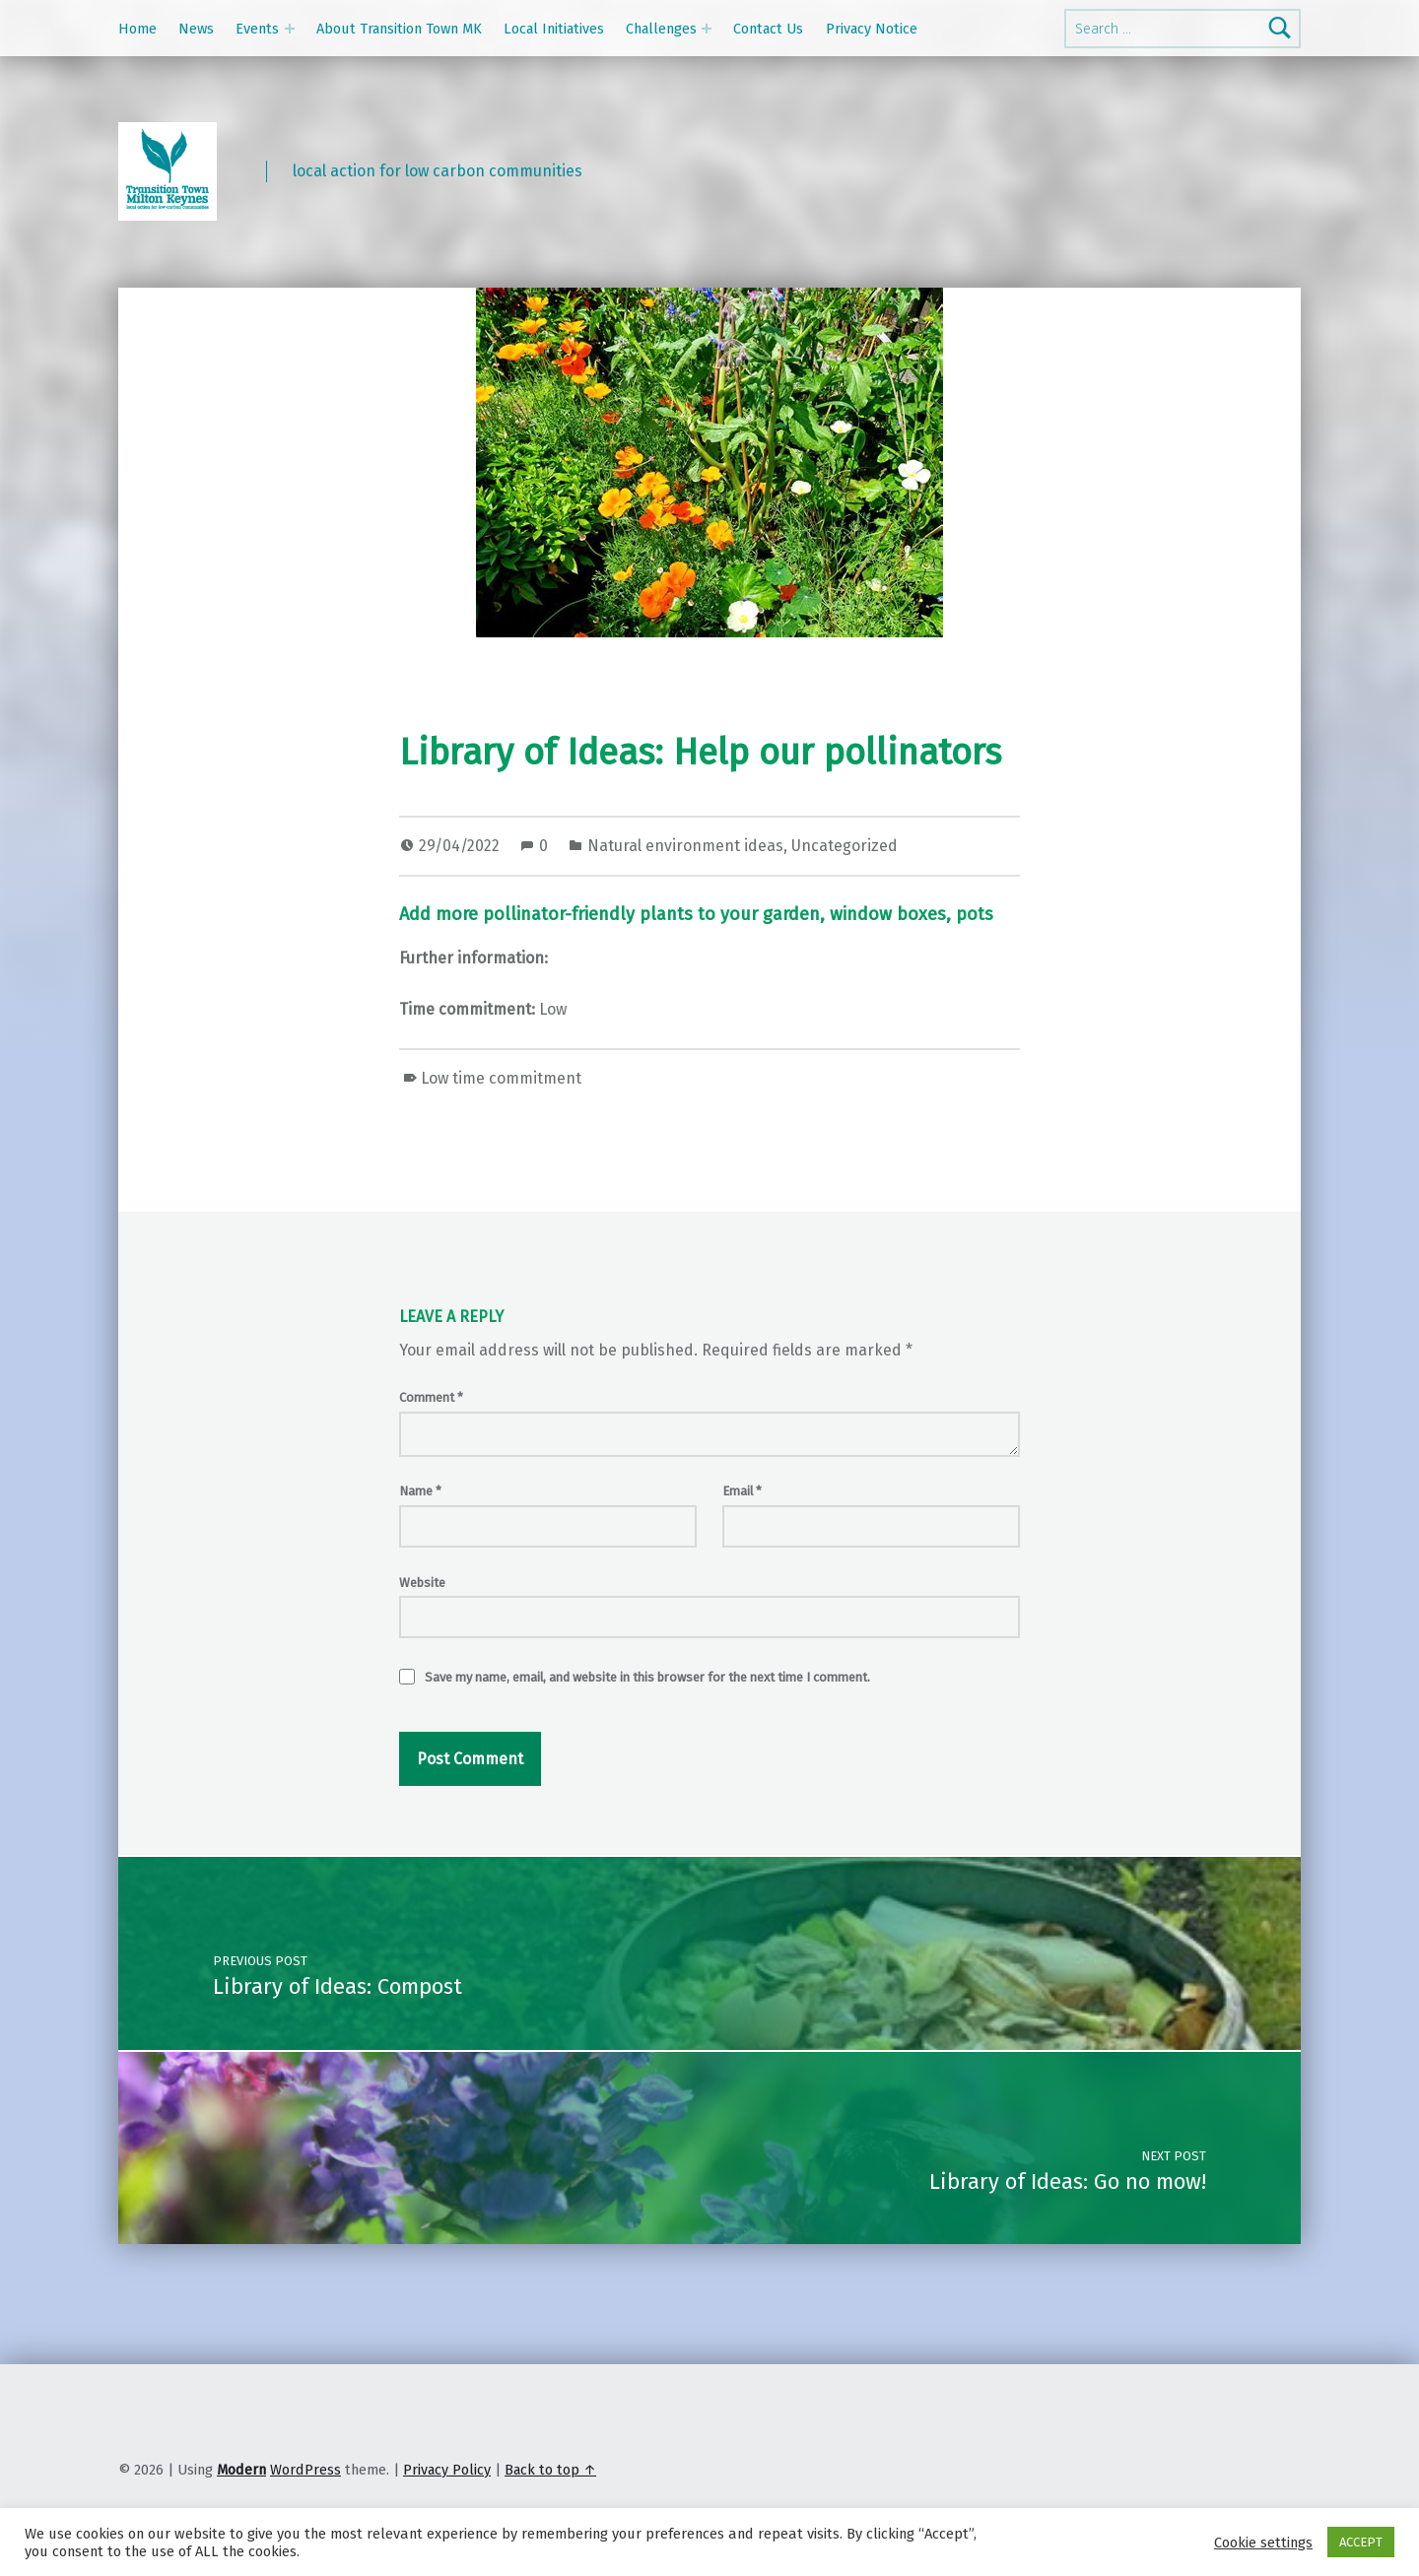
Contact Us (768, 28)
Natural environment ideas (685, 845)
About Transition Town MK (399, 28)
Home (137, 28)
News (196, 28)
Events (257, 28)
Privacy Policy (447, 2469)
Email (742, 1491)
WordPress (305, 2469)
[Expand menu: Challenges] (706, 28)
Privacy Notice (871, 28)
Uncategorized (844, 845)
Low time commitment (501, 1078)
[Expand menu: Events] (290, 28)
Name (420, 1491)
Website (422, 1582)
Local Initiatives (554, 28)
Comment (431, 1397)
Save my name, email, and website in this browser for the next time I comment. (647, 1677)
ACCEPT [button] (1361, 2542)
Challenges (661, 28)
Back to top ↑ (550, 2469)
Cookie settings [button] (1263, 2542)
